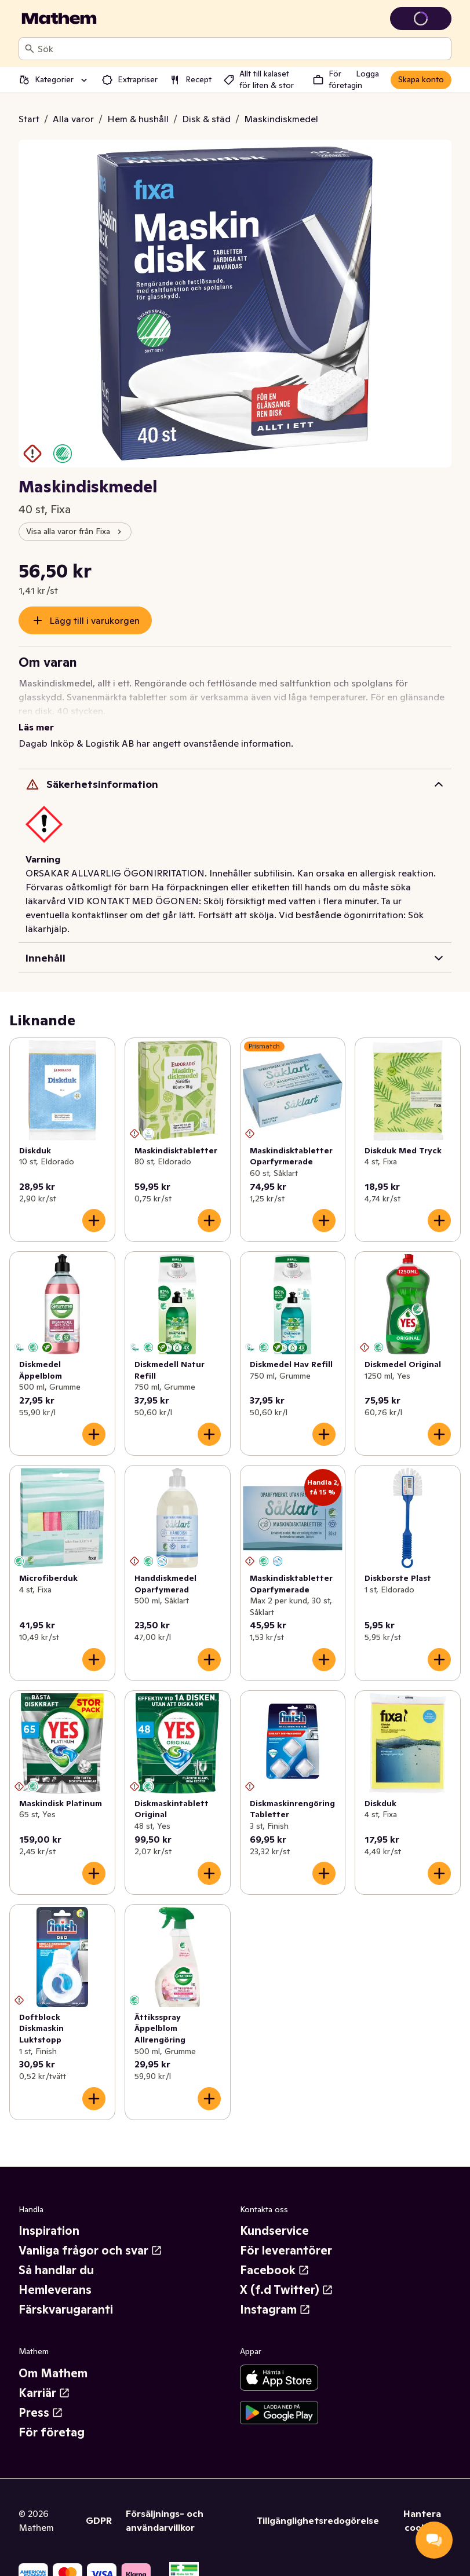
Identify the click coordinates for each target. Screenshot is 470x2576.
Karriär (44, 2379)
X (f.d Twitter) (286, 2275)
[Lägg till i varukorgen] (93, 1206)
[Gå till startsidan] (59, 18)
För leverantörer (286, 2236)
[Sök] (29, 48)
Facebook (274, 2256)
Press (41, 2398)
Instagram (275, 2295)
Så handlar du (56, 2256)
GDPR (99, 2506)
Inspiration (49, 2216)
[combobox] (242, 49)
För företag (52, 2418)
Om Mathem (53, 2359)
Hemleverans (55, 2275)
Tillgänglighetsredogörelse (318, 2506)
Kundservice (274, 2216)
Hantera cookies (422, 2506)
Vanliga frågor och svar (90, 2236)
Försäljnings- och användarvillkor (164, 2506)
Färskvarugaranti (66, 2295)
